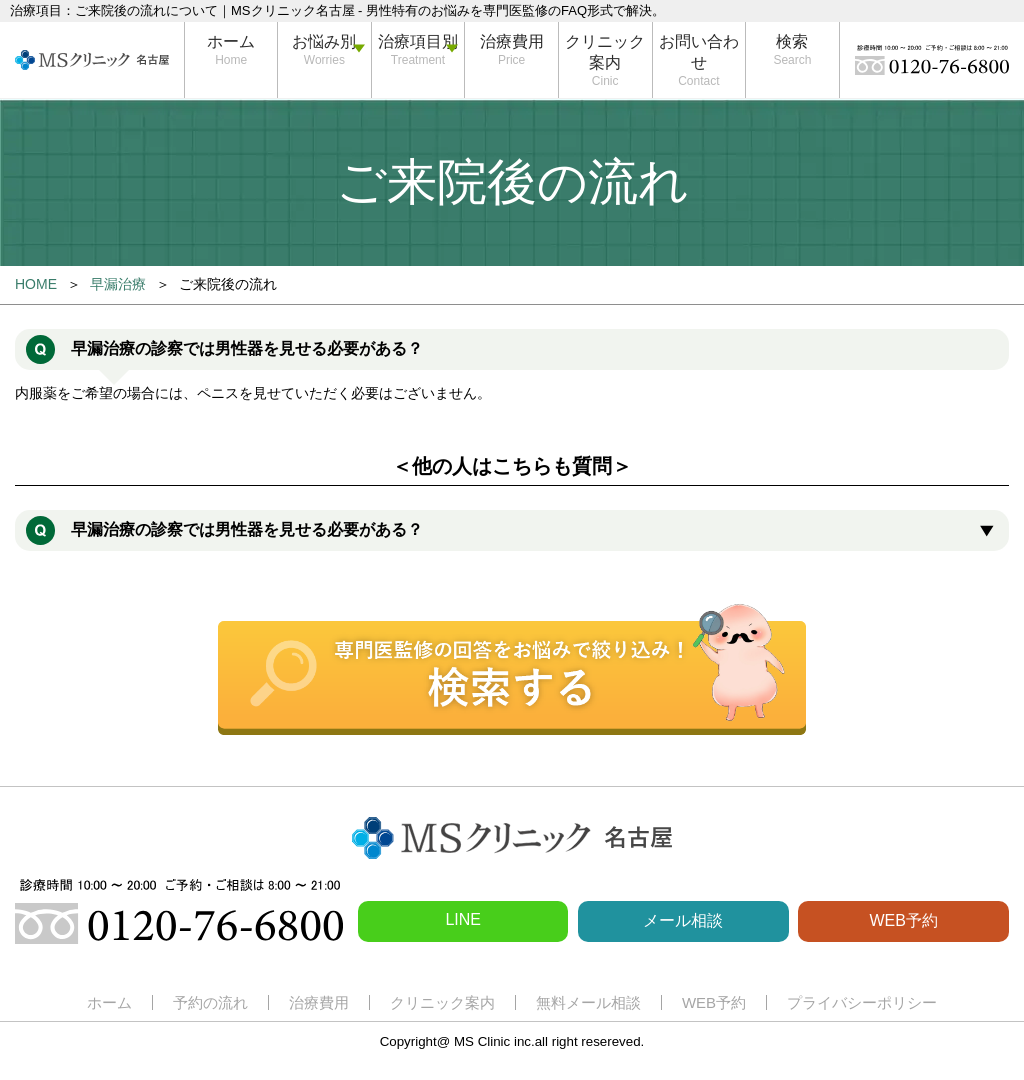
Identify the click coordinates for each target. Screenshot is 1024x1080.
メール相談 (683, 920)
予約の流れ (210, 1002)
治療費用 (512, 41)
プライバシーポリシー (862, 1002)
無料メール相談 (588, 1002)
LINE (463, 919)
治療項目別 (418, 41)
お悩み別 (324, 41)
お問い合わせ (699, 52)
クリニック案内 (605, 52)
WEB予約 (903, 920)
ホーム (231, 41)
